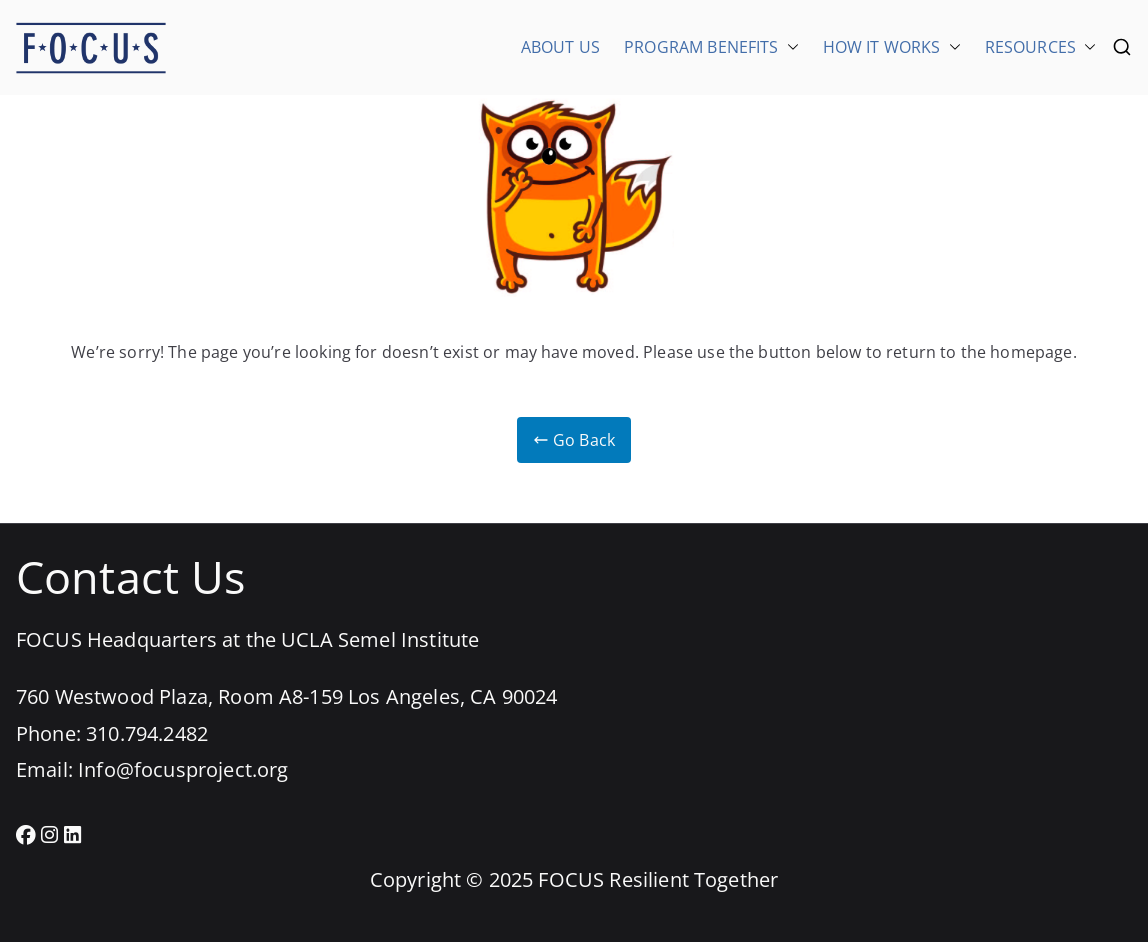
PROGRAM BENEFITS (711, 47)
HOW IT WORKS (892, 47)
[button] (789, 47)
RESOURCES (1040, 47)
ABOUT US (560, 47)
